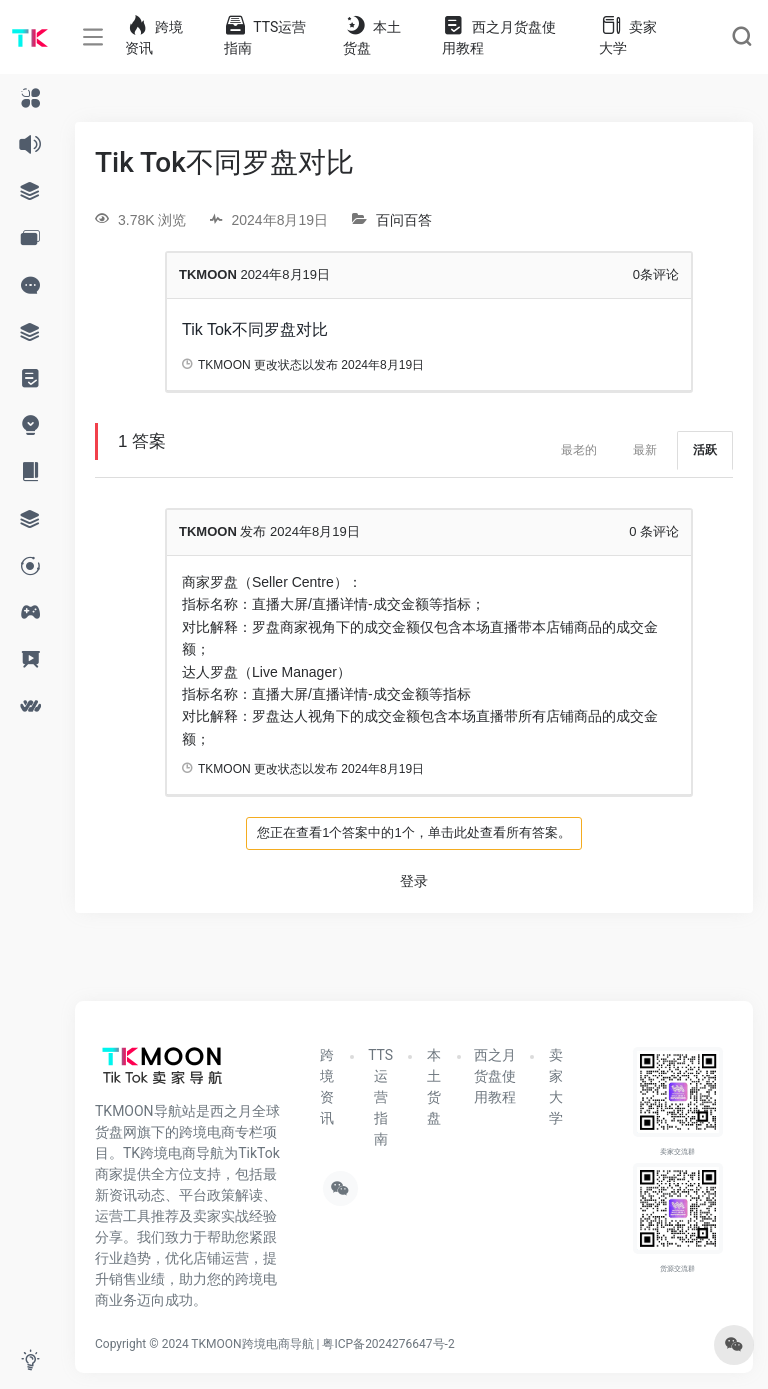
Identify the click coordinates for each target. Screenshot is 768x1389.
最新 (645, 450)
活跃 (705, 450)
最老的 (579, 450)
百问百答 (404, 220)
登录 (414, 881)
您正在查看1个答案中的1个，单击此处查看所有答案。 (413, 832)
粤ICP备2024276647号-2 (388, 1344)
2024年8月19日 (382, 365)
